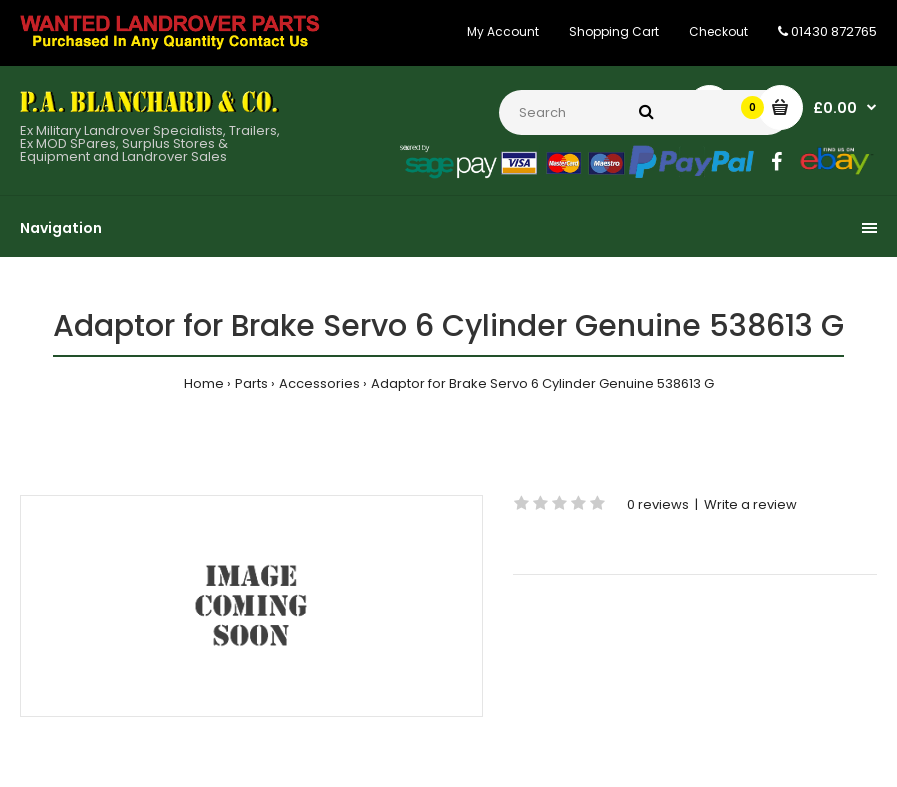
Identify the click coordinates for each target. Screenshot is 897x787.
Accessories (319, 383)
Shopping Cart (614, 31)
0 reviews (658, 504)
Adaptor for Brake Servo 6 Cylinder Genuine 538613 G (542, 383)
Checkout (718, 31)
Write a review (750, 504)
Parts (251, 383)
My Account (503, 31)
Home (204, 383)
